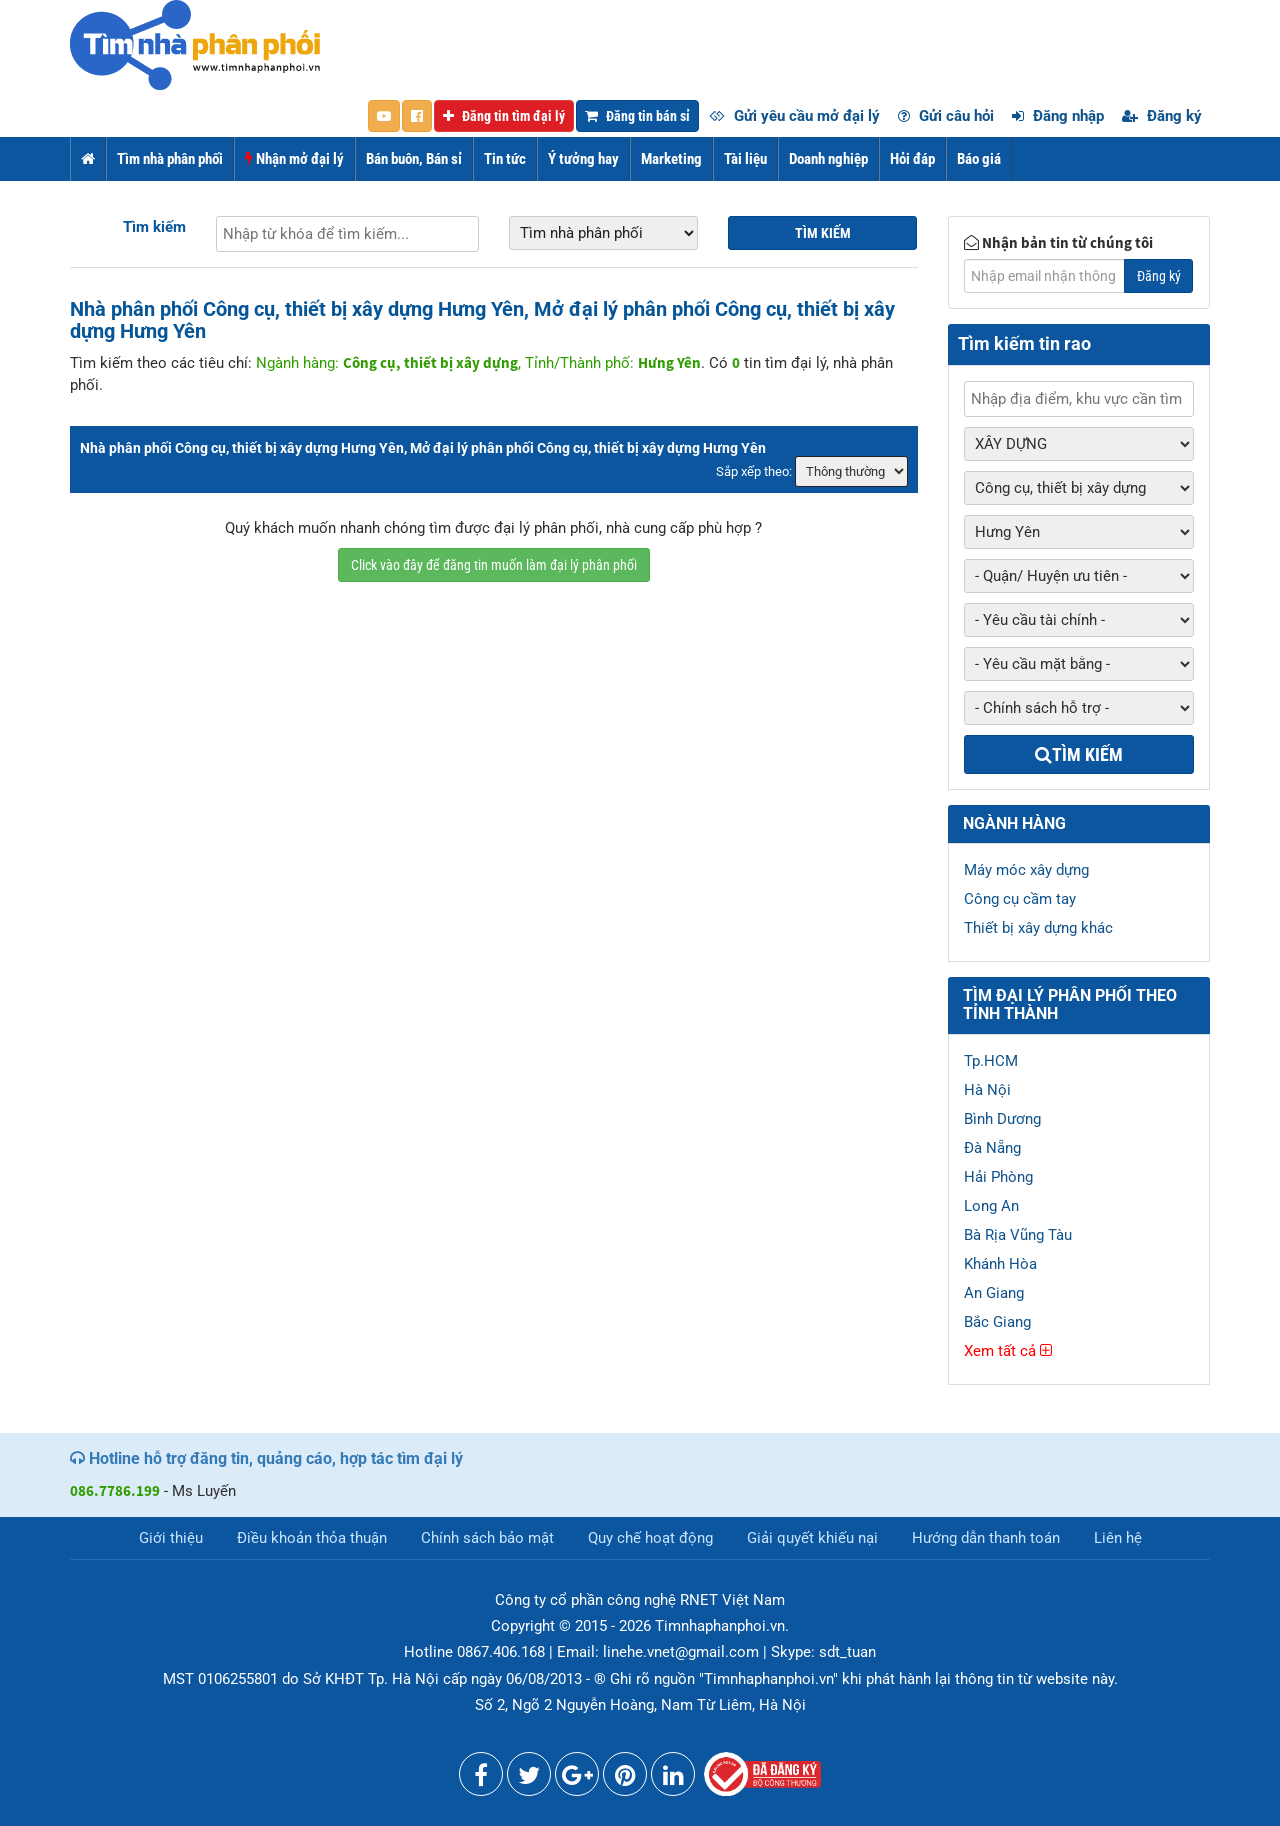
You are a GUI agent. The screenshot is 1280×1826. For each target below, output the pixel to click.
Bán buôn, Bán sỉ (414, 159)
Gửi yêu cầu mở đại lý (794, 116)
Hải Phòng (998, 1177)
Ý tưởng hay (583, 159)
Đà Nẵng (992, 1148)
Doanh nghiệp (828, 159)
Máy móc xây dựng (1026, 870)
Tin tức (505, 159)
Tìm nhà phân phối (170, 159)
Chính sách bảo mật (487, 1538)
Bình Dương (1002, 1119)
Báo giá (979, 159)
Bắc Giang (997, 1322)
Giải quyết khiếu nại (812, 1538)
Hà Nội (987, 1090)
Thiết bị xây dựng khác (1038, 928)
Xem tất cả (1008, 1351)
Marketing (671, 159)
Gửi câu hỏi (946, 116)
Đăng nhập (1058, 116)
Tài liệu (745, 159)
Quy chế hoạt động (650, 1538)
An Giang (994, 1293)
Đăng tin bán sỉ (637, 116)
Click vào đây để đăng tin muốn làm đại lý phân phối (494, 565)
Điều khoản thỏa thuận (312, 1538)
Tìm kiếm (154, 227)
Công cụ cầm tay (1020, 899)
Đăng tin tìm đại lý (504, 116)
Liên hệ (1118, 1538)
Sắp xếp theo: (754, 471)
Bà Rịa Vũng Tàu (1018, 1235)
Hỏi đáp (912, 159)
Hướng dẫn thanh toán (986, 1538)
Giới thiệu (171, 1538)
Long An (991, 1206)
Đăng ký (1162, 116)
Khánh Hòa (1000, 1264)
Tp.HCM (991, 1061)
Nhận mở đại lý (294, 159)
